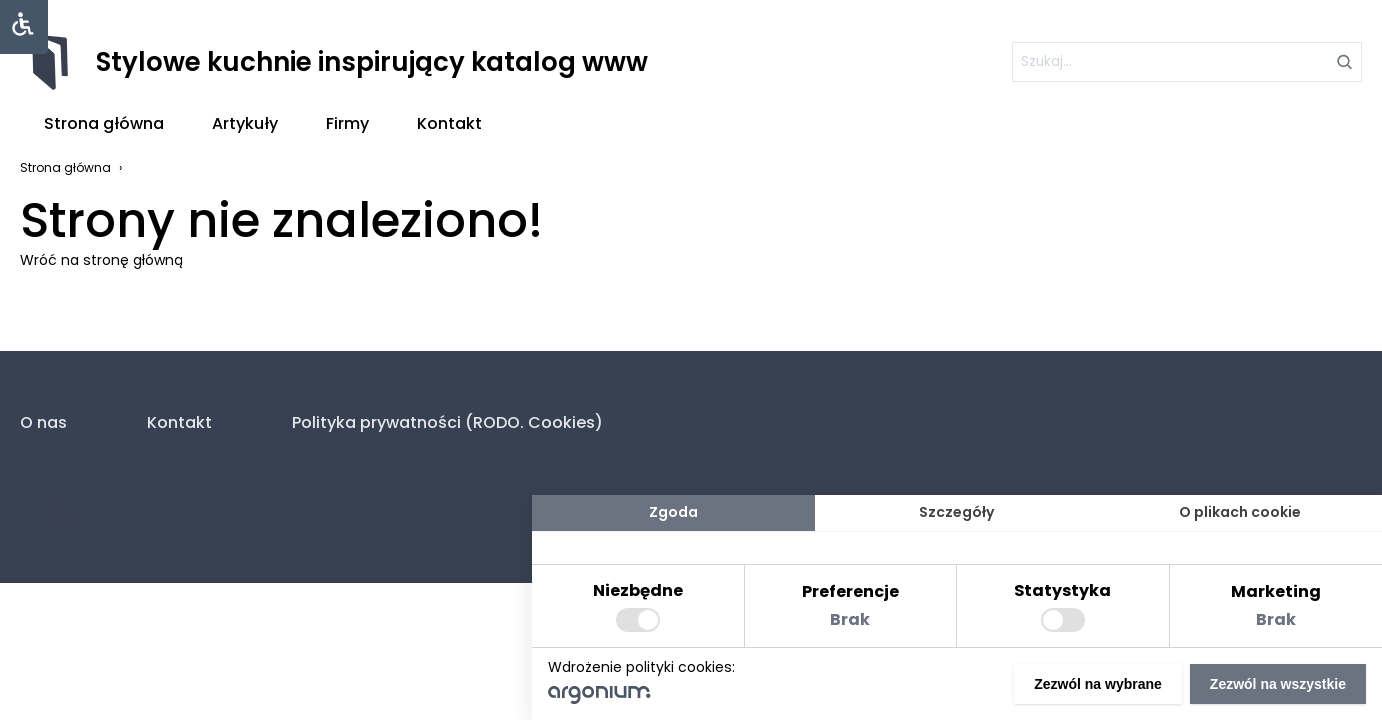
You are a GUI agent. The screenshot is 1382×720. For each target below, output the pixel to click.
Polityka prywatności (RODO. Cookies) (447, 422)
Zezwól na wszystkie (1278, 684)
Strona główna (104, 123)
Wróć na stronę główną (101, 260)
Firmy (347, 123)
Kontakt (449, 123)
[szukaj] (1187, 62)
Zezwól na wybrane (1098, 684)
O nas (43, 422)
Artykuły (245, 123)
